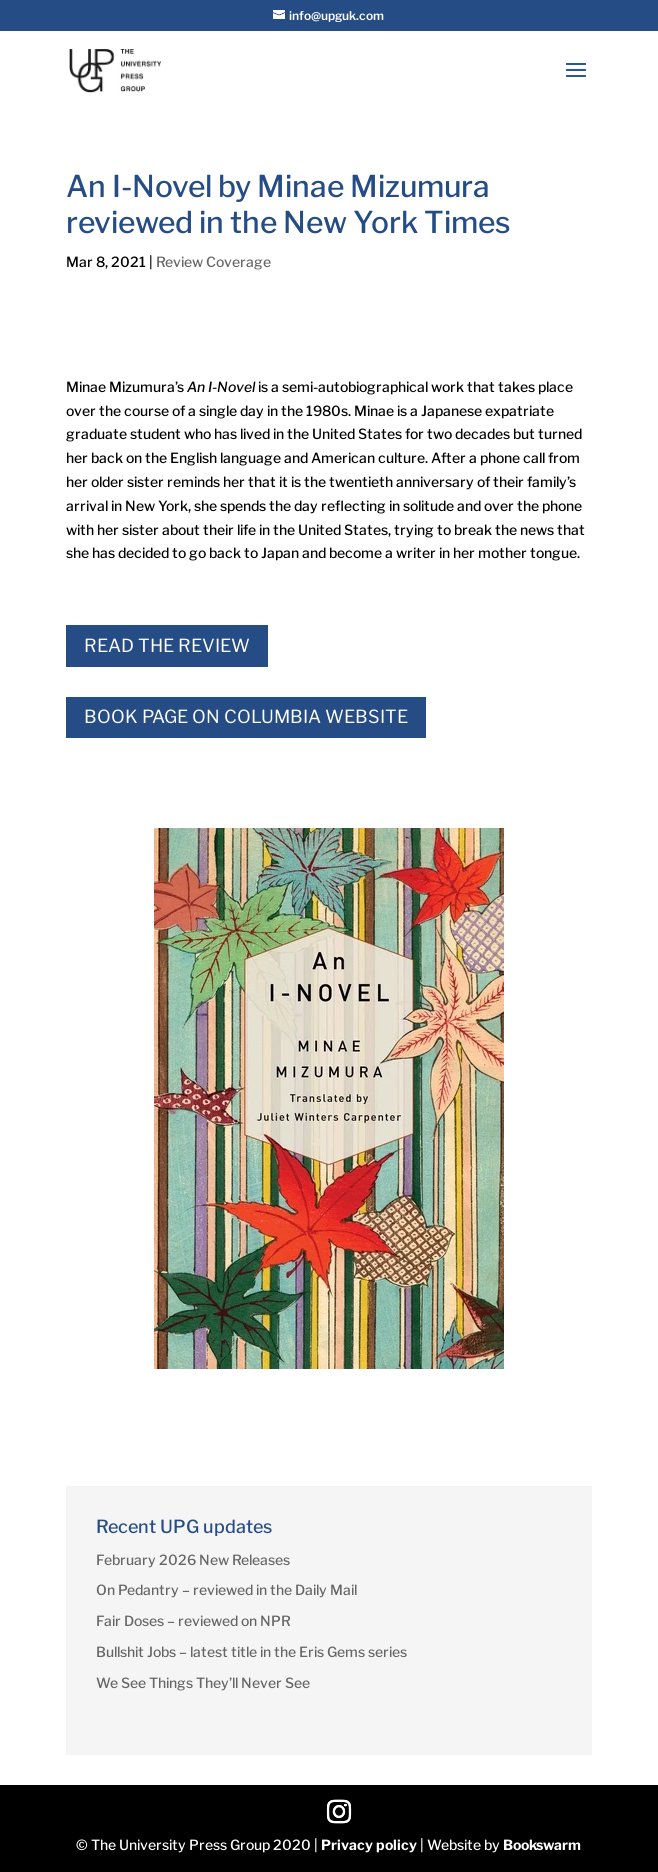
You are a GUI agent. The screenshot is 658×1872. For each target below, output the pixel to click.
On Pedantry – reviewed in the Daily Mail (226, 1589)
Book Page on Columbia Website (246, 716)
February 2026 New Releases (193, 1559)
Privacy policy (369, 1844)
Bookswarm (542, 1844)
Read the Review (167, 645)
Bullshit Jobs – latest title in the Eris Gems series (251, 1651)
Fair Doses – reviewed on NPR (193, 1620)
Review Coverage (213, 261)
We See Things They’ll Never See (203, 1682)
